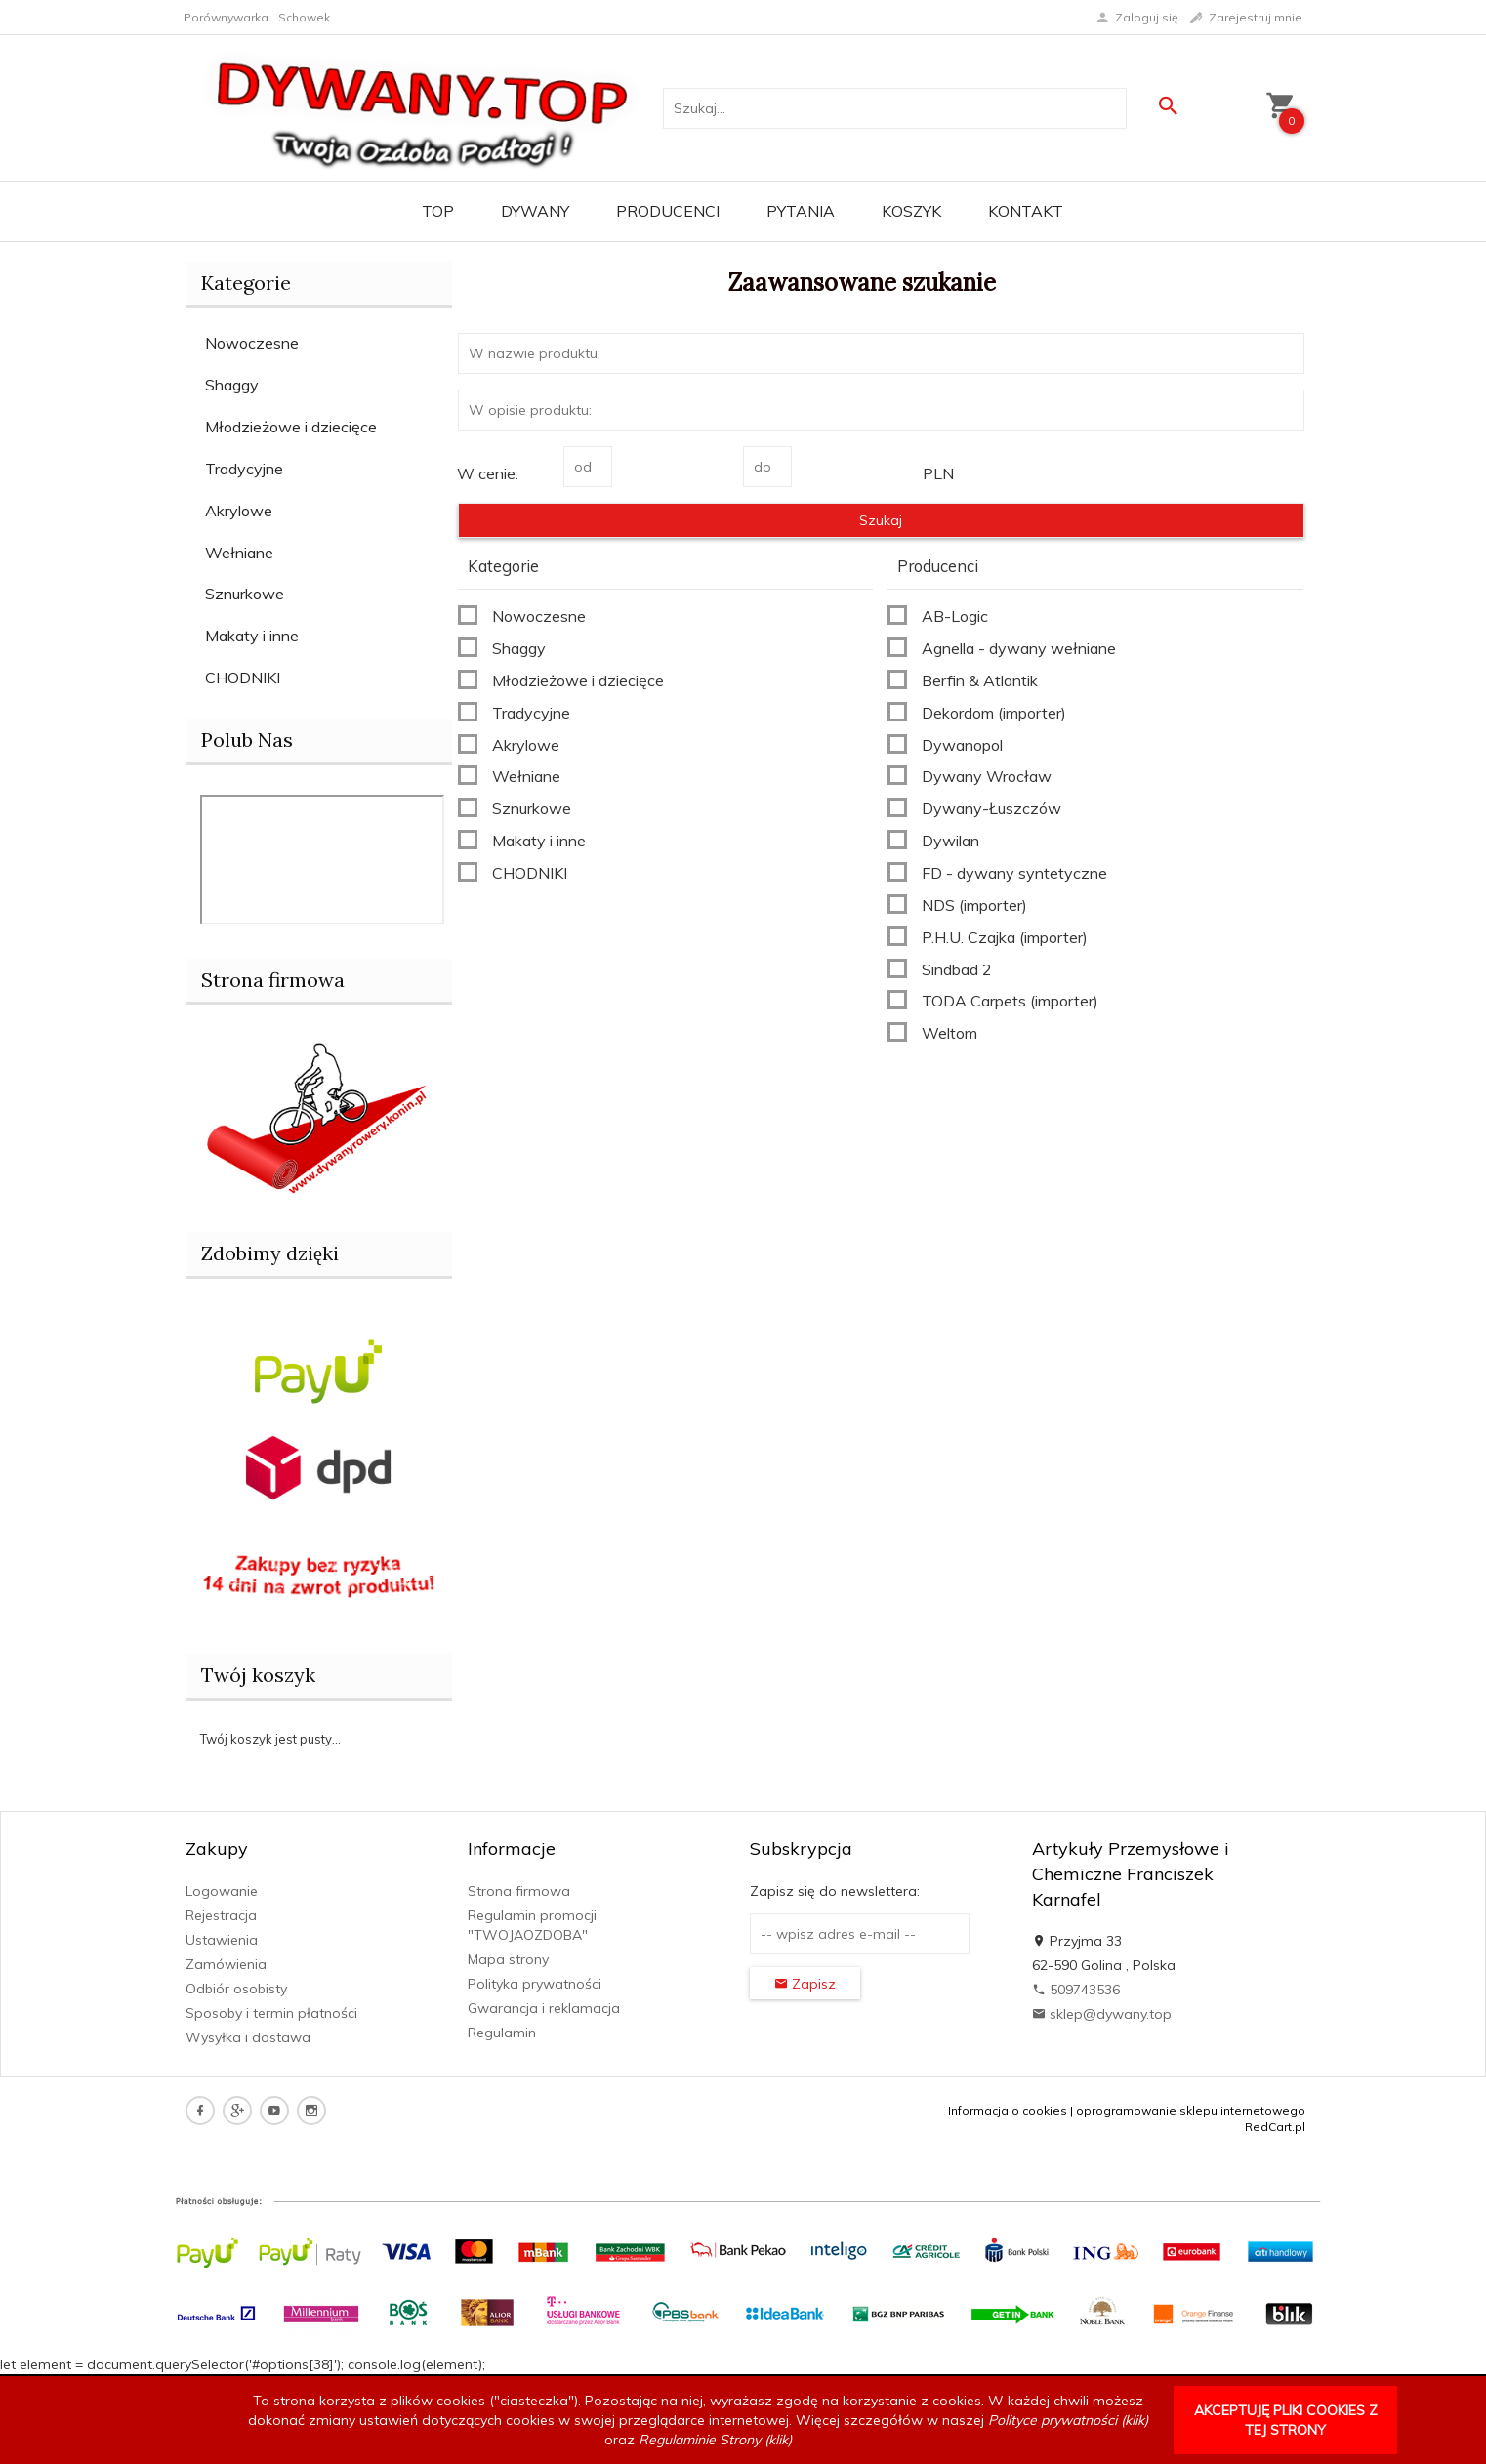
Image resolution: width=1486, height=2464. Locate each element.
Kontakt (1025, 211)
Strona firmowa (519, 1891)
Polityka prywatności (534, 1983)
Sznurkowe (244, 593)
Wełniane (239, 552)
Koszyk (911, 211)
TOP (438, 211)
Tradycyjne (244, 468)
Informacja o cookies (1007, 2110)
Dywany (535, 211)
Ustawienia (222, 1940)
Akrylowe (238, 510)
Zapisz (805, 1983)
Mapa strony (508, 1959)
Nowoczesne (252, 342)
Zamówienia (226, 1964)
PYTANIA (800, 211)
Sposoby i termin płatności (271, 2013)
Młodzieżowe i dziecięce (291, 426)
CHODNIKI (242, 677)
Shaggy (232, 384)
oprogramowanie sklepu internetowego (1190, 2110)
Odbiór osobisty (236, 1988)
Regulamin (502, 2032)
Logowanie (222, 1891)
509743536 (1076, 1989)
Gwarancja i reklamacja (544, 2008)
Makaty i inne (252, 635)
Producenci (668, 211)
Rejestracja (221, 1915)
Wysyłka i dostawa (248, 2037)
